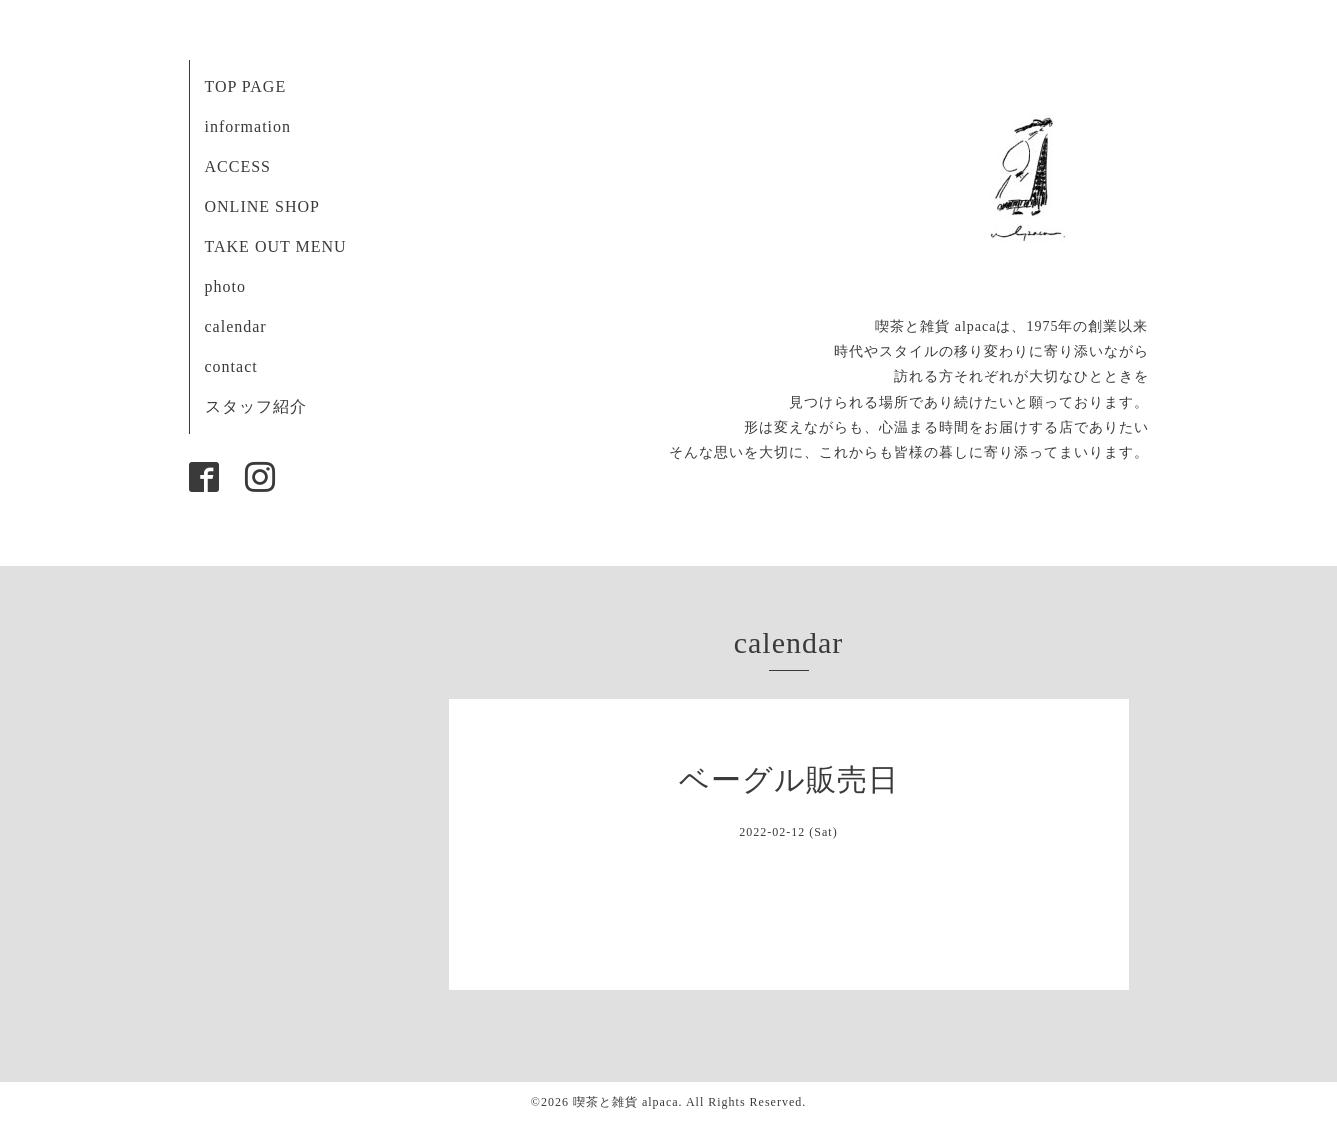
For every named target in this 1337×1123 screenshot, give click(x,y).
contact (231, 366)
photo (225, 286)
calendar (236, 326)
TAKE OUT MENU (276, 246)
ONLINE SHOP (262, 206)
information (248, 126)
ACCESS (238, 166)
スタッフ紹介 (256, 406)
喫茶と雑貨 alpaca (626, 1102)
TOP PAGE (246, 86)
